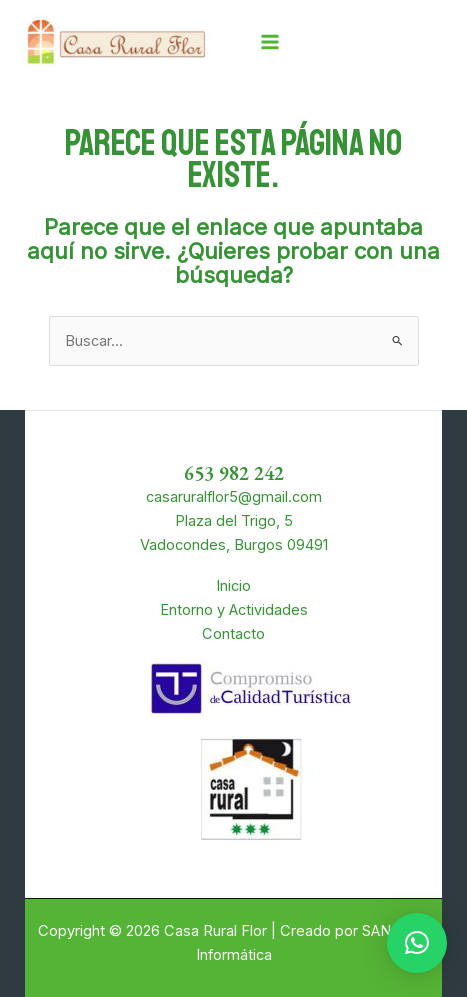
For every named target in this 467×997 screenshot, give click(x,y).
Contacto (233, 634)
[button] (417, 943)
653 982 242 (234, 473)
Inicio (233, 586)
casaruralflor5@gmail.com (234, 497)
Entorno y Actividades (234, 610)
